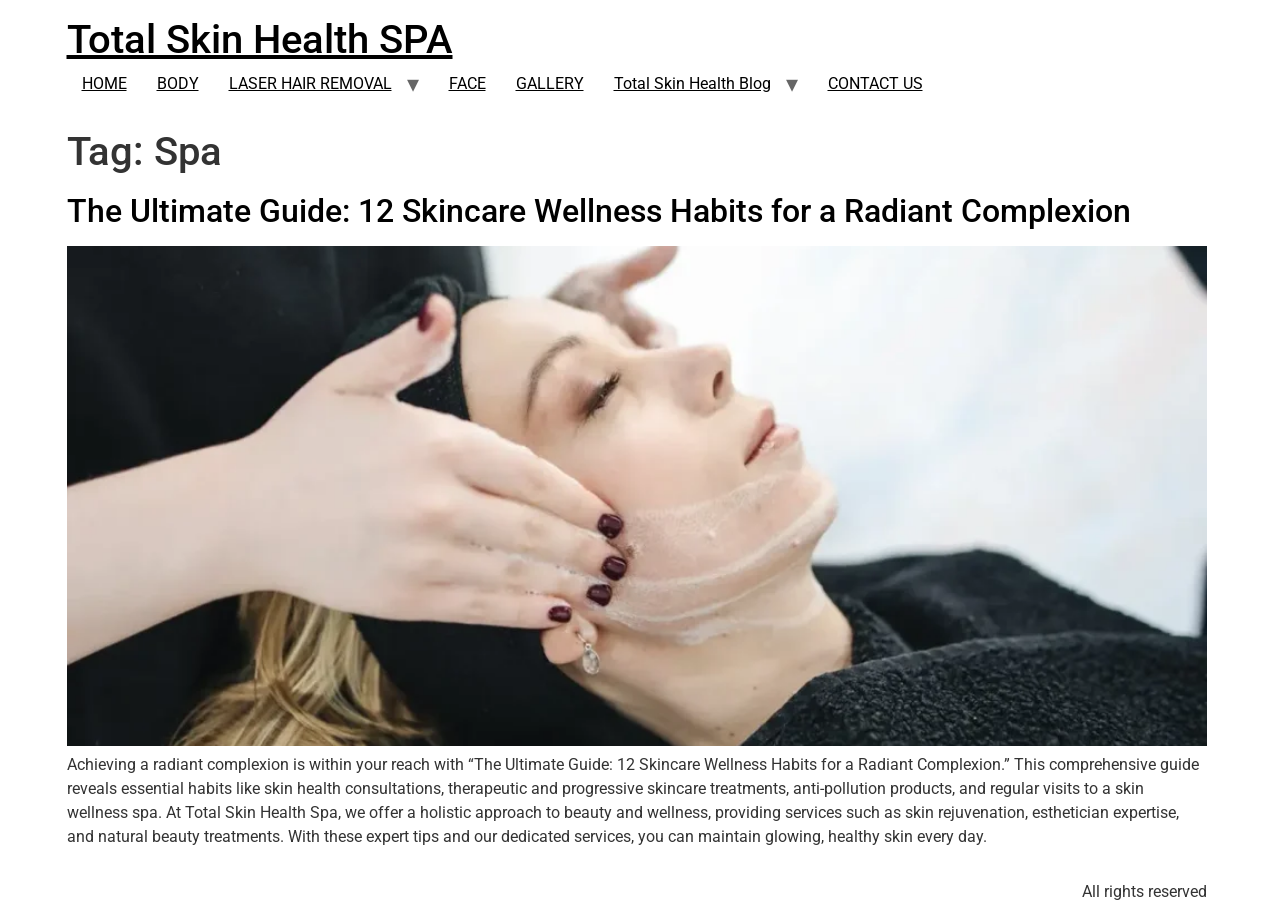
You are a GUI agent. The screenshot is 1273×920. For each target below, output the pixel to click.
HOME (104, 83)
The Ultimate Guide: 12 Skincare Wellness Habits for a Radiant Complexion (599, 211)
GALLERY (550, 83)
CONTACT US (875, 83)
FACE (467, 83)
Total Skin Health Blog (692, 83)
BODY (178, 83)
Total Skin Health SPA (260, 39)
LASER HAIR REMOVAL (310, 83)
